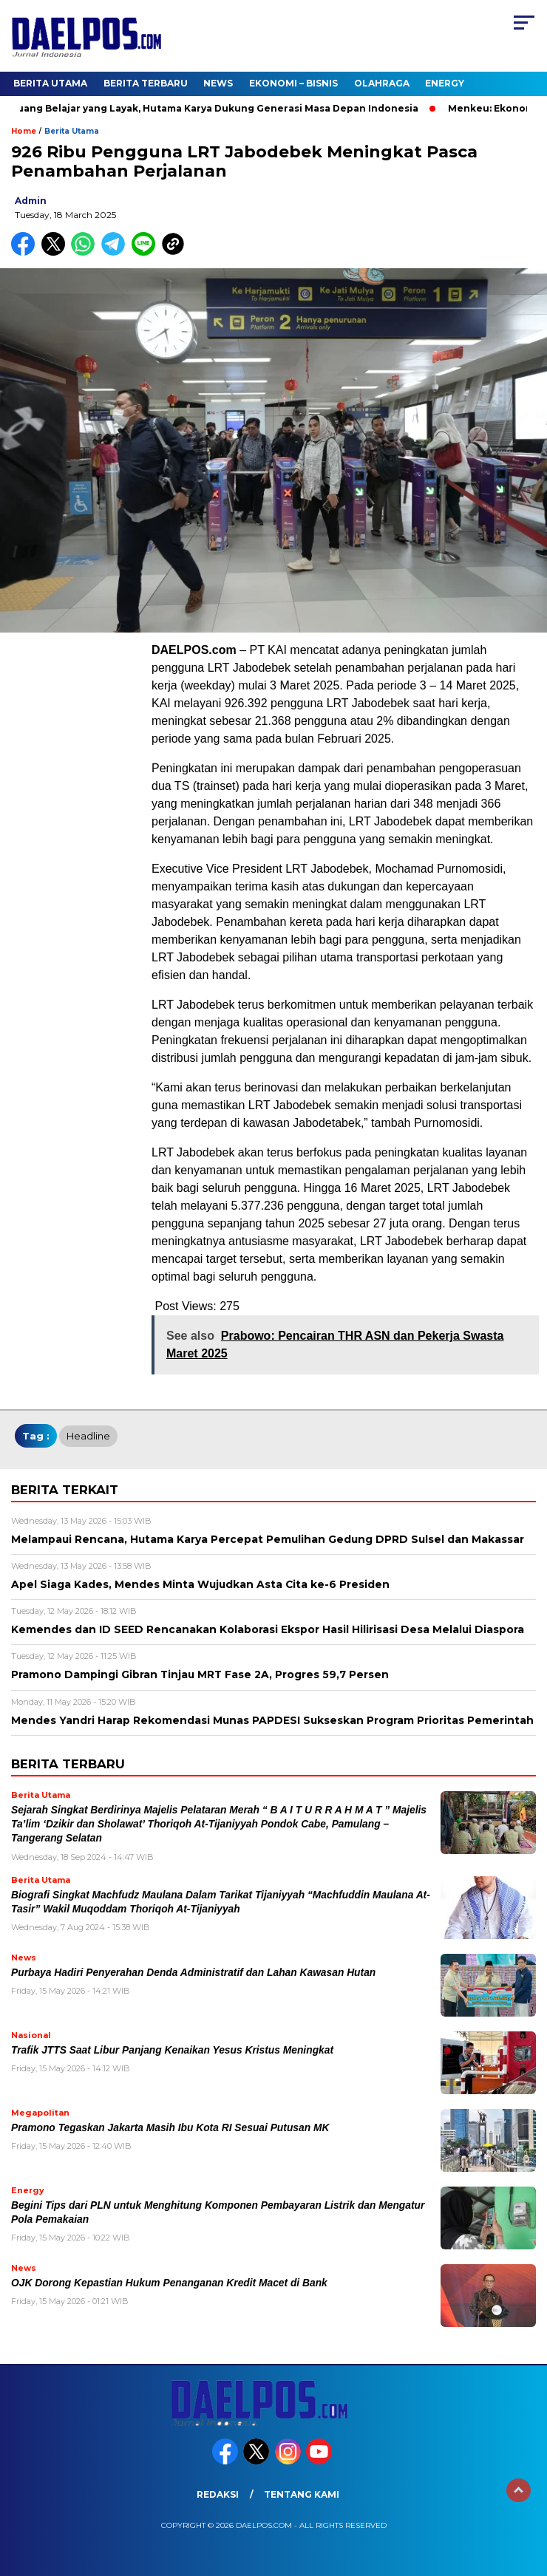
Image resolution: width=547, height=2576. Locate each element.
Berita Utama (50, 83)
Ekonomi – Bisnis (293, 83)
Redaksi (218, 2494)
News (218, 83)
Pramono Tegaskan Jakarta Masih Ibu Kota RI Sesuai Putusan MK (170, 2127)
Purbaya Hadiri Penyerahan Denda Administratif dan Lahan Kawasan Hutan (193, 1972)
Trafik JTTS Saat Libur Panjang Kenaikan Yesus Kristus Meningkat (172, 2050)
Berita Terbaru (145, 83)
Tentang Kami (301, 2494)
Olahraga (382, 83)
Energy (444, 83)
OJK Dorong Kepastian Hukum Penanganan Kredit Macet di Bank (169, 2283)
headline (88, 1436)
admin (31, 200)
